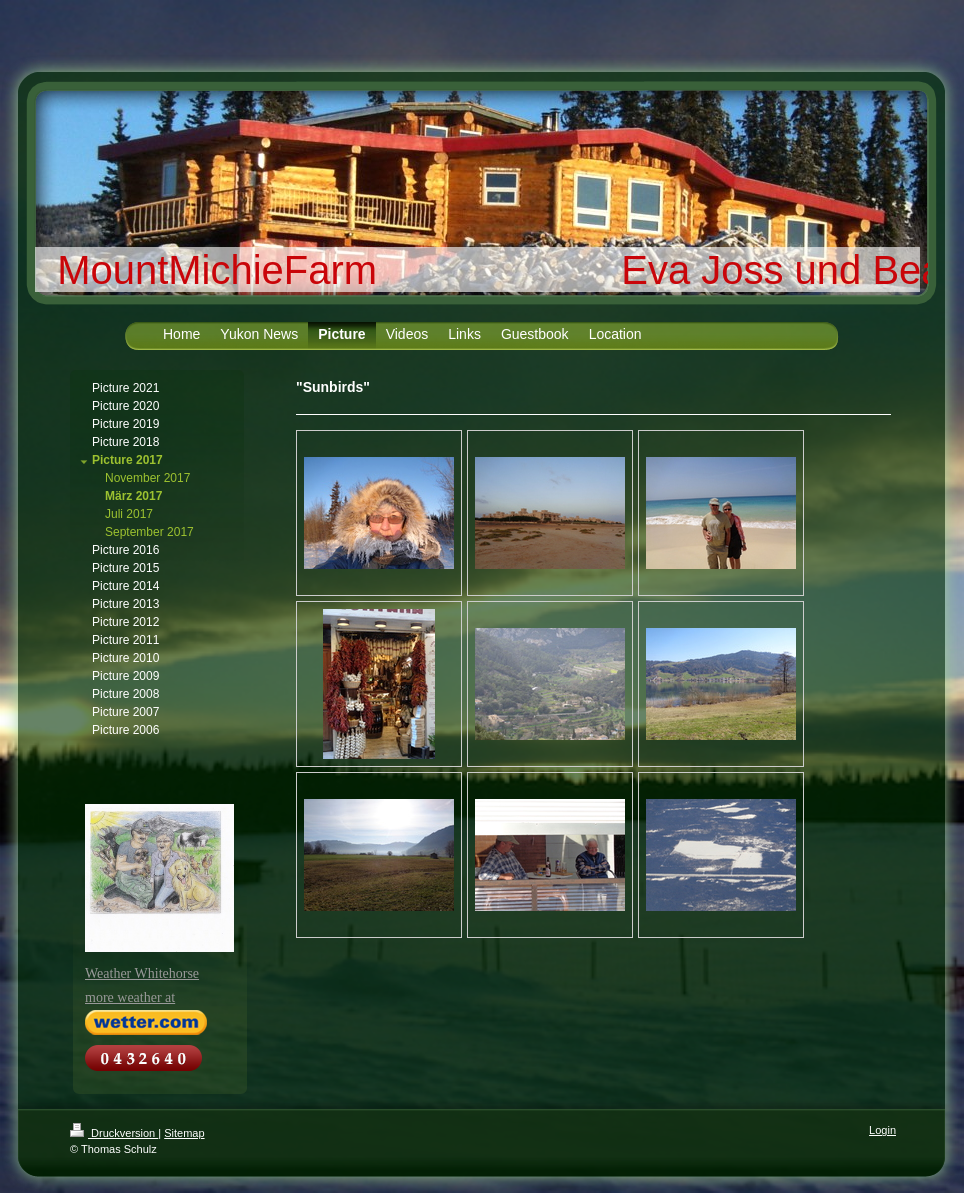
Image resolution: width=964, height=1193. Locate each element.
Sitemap (184, 1133)
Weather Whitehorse (142, 973)
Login (882, 1130)
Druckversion (114, 1133)
